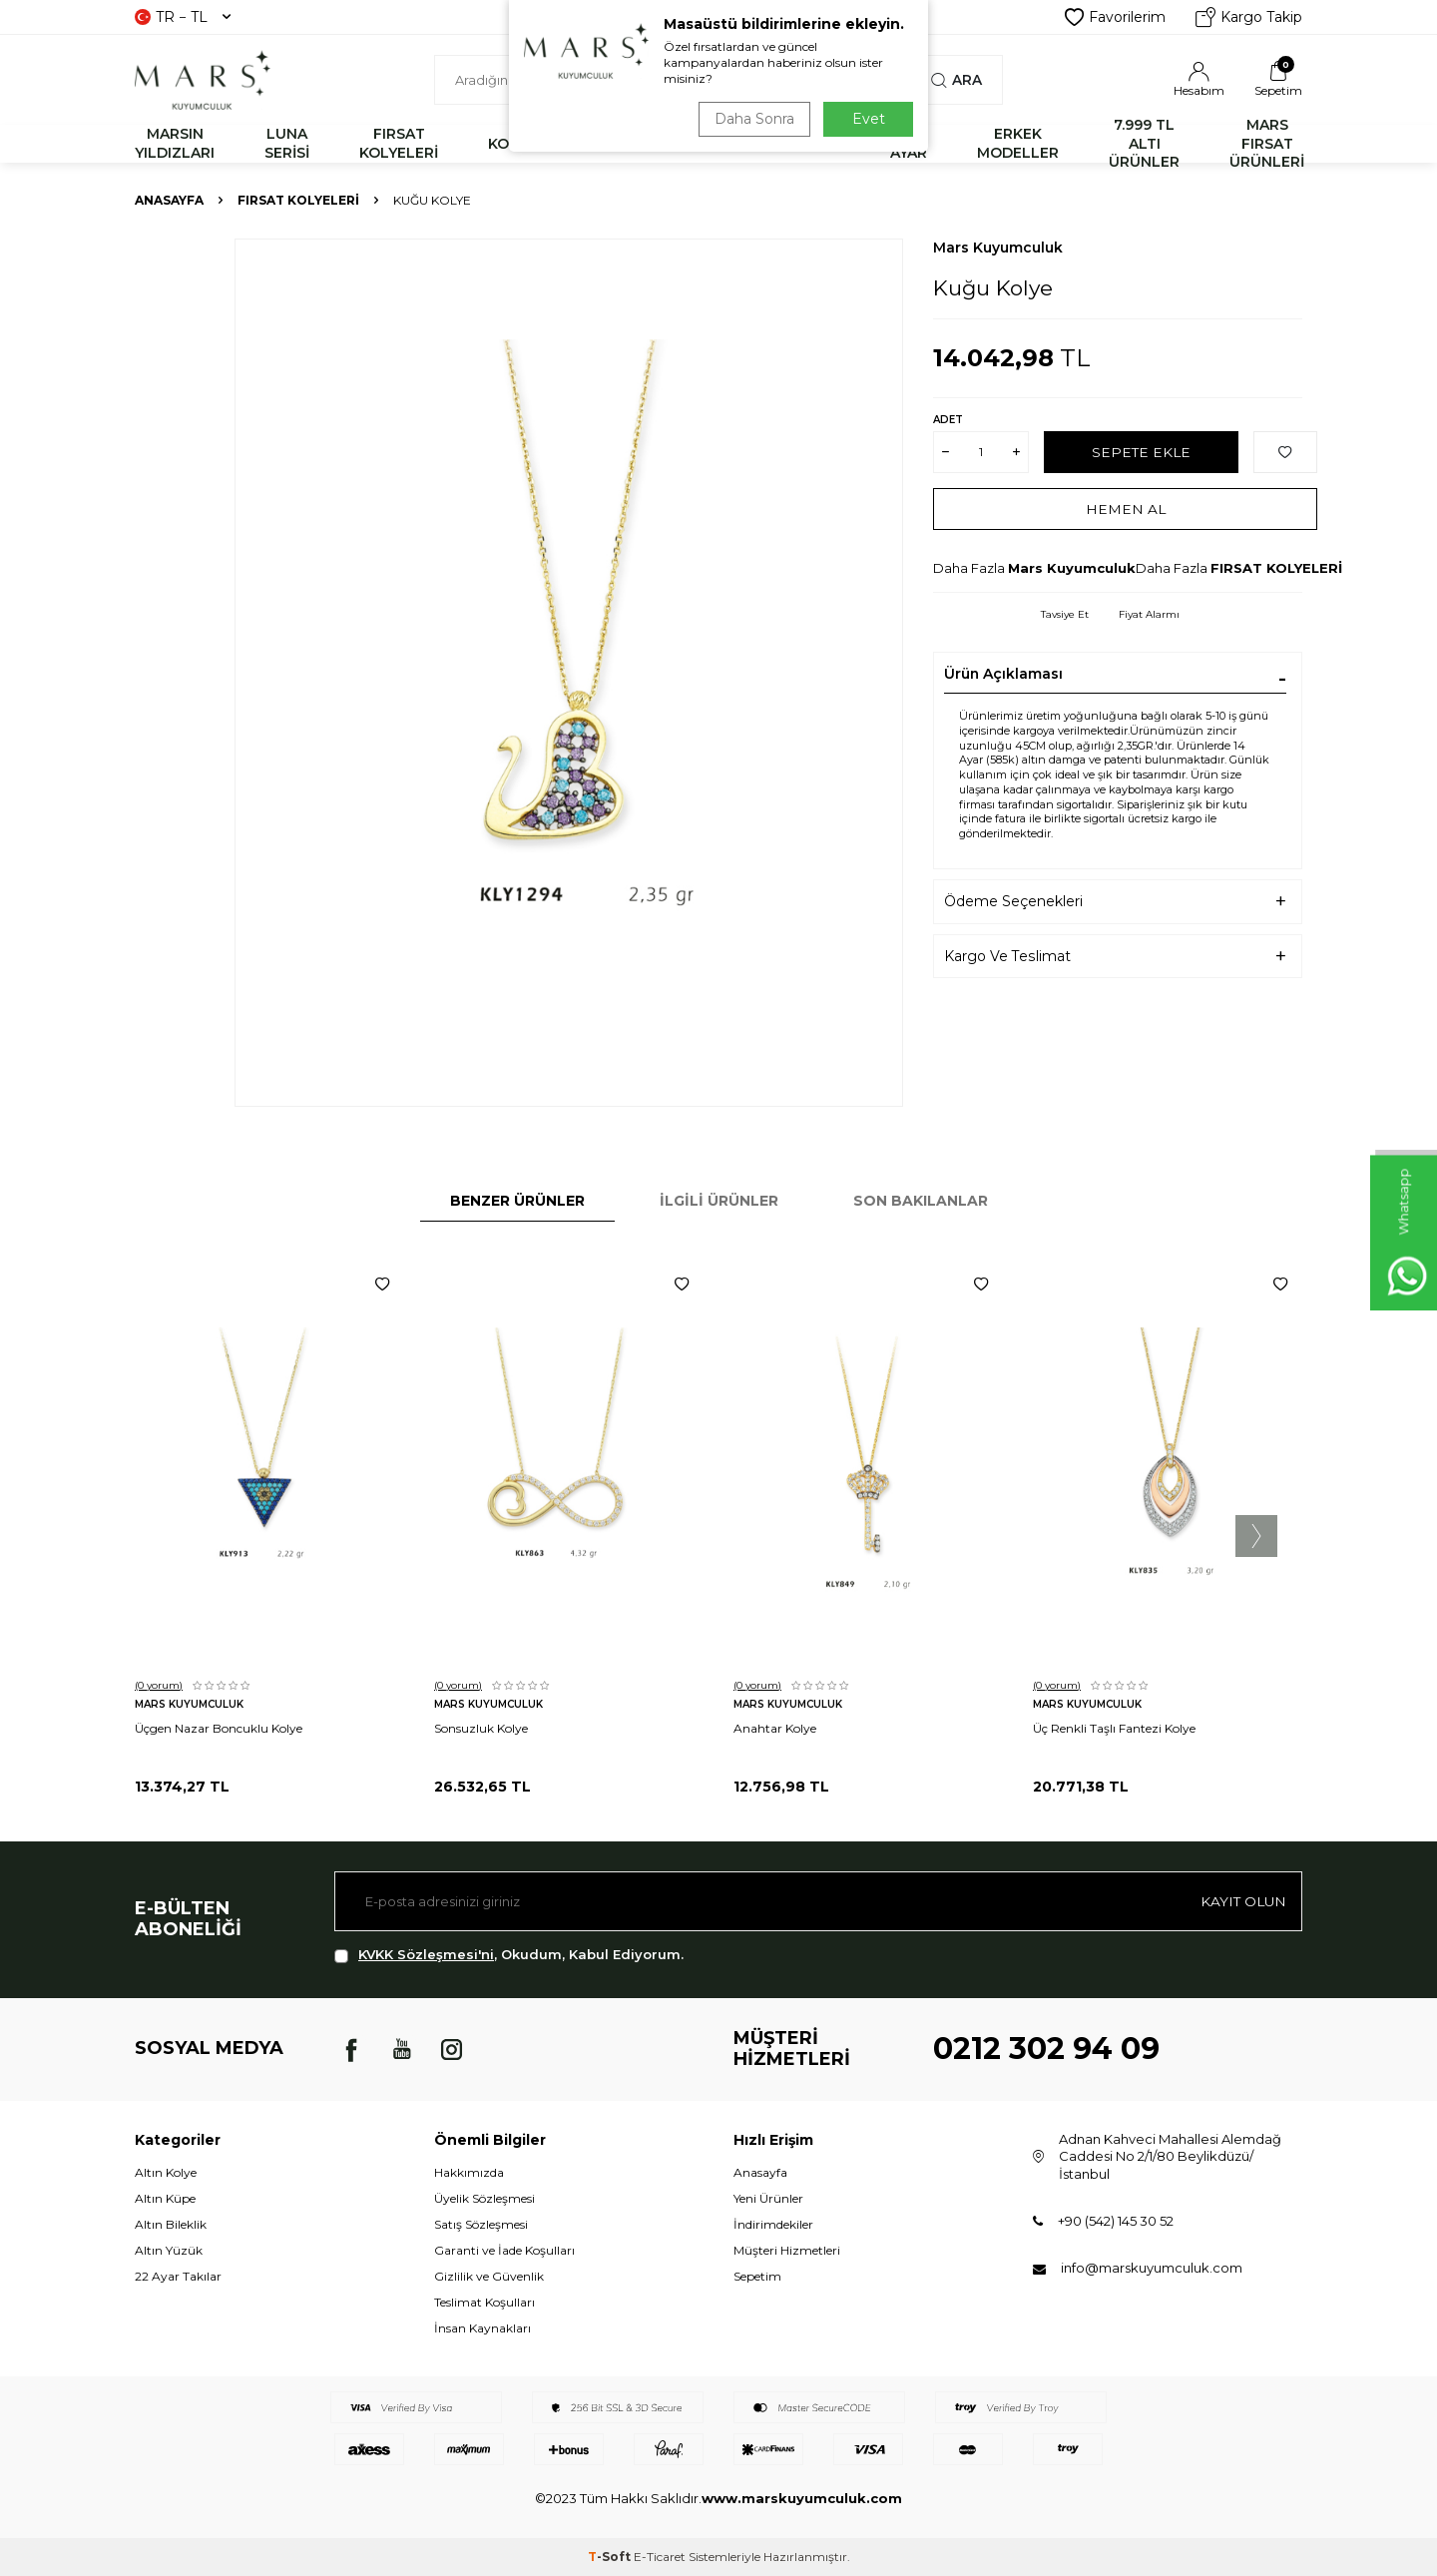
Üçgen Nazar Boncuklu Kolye (218, 1728)
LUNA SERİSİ (286, 143)
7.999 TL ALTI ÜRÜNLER (1144, 144)
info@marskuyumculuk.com (1151, 2268)
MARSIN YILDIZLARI (175, 143)
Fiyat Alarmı (1149, 614)
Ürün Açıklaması (1003, 674)
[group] (569, 673)
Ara (956, 80)
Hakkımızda (469, 2172)
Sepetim (757, 2276)
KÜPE (820, 144)
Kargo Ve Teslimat (1007, 956)
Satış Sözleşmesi (481, 2224)
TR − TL (183, 17)
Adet (948, 419)
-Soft (611, 2556)
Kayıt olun (1242, 1901)
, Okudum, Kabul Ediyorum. (509, 1954)
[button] (1256, 1536)
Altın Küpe (165, 2198)
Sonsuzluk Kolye (481, 1728)
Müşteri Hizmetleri (786, 2250)
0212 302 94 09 (1046, 2048)
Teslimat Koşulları (484, 2302)
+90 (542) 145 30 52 (1116, 2221)
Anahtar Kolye (774, 1728)
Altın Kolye (166, 2172)
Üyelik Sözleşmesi (484, 2198)
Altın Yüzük (169, 2250)
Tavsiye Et (1065, 614)
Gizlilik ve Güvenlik (489, 2276)
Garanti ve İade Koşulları (504, 2250)
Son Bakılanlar (920, 1201)
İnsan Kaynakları (482, 2327)
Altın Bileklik (171, 2224)
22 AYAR (908, 143)
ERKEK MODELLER (1018, 143)
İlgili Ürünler (719, 1201)
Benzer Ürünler (517, 1201)
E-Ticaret (660, 2556)
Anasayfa (169, 200)
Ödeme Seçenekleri (1013, 901)
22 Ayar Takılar (178, 2276)
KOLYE (511, 144)
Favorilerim (1115, 17)
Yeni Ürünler (768, 2198)
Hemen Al (1125, 508)
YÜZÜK (725, 144)
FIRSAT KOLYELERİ (398, 143)
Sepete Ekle (1141, 451)
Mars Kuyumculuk (998, 248)
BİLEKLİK (617, 144)
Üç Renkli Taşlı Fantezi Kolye (1114, 1728)
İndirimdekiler (773, 2224)
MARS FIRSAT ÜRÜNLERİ (1266, 144)
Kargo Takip (1249, 17)
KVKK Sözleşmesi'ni (426, 1954)
